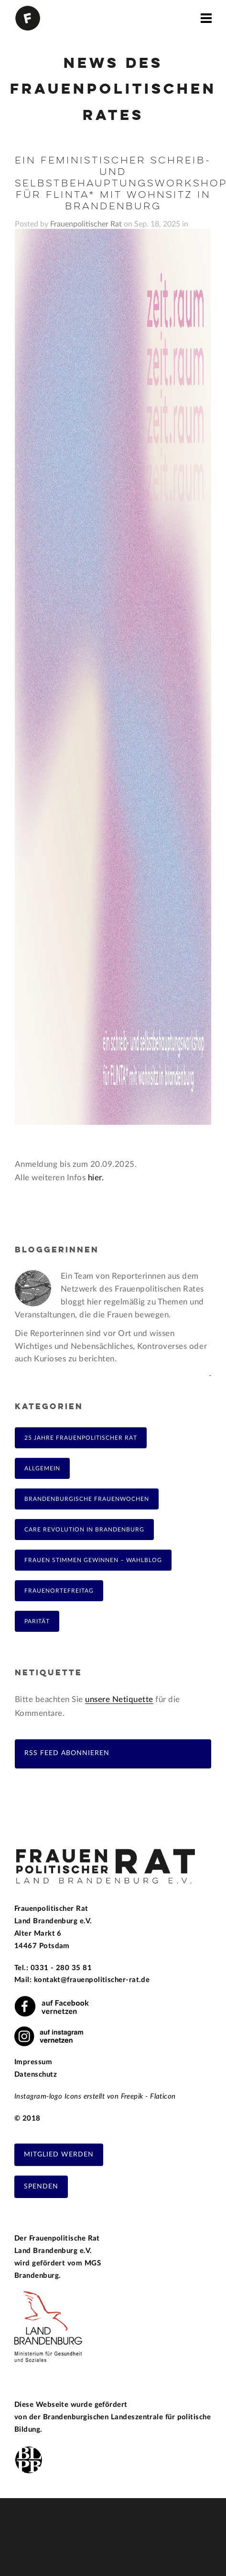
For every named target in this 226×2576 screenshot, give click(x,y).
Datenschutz (35, 2074)
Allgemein (42, 1468)
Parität (37, 1621)
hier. (96, 1178)
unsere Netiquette (119, 1699)
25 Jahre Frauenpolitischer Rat (80, 1438)
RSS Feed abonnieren (66, 1753)
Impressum (33, 2062)
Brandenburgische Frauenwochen (86, 1499)
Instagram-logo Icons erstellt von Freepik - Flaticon (95, 2096)
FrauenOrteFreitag (59, 1591)
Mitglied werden (59, 2154)
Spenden (41, 2186)
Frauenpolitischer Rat (86, 224)
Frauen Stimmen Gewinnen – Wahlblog (93, 1560)
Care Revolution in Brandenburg (84, 1529)
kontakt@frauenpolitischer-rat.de (92, 1979)
